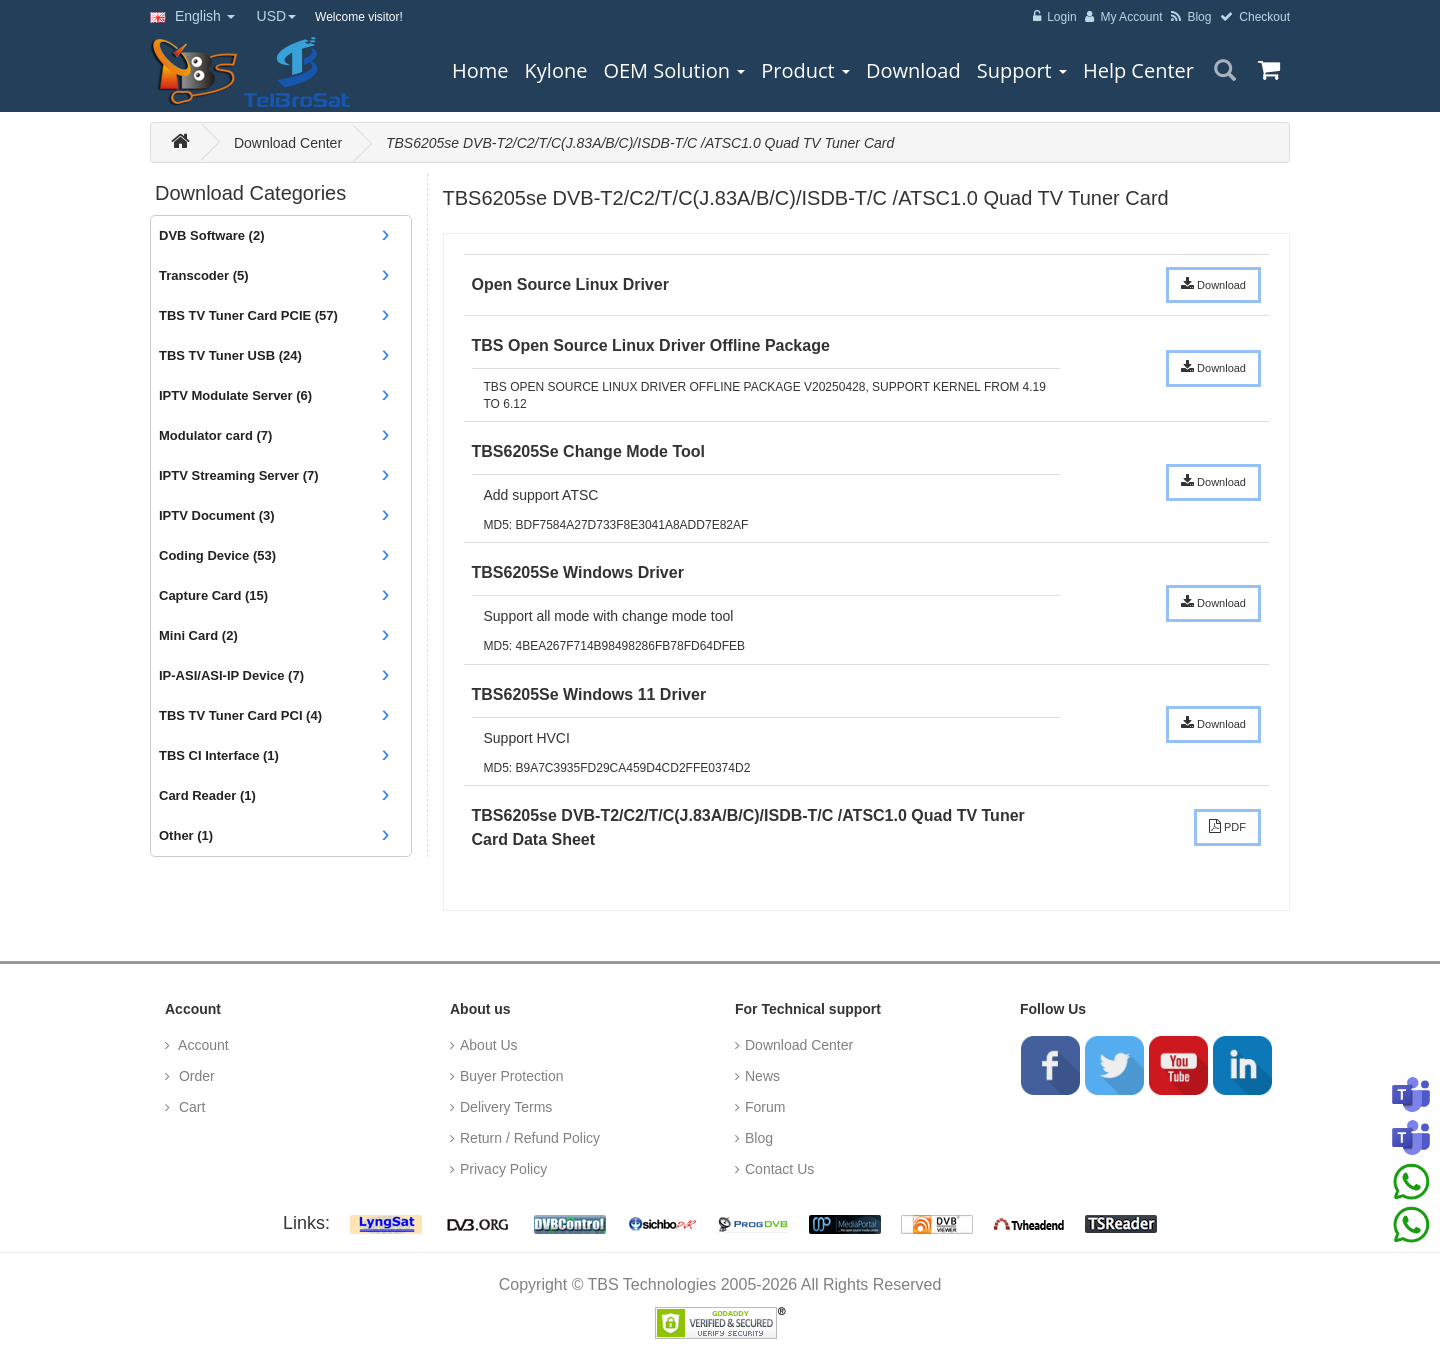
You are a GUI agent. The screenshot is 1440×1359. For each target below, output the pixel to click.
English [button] (192, 16)
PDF (1227, 826)
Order (195, 1076)
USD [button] (277, 16)
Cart (190, 1107)
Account (202, 1045)
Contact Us (779, 1169)
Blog (759, 1138)
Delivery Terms (506, 1107)
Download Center (288, 143)
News (762, 1076)
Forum (765, 1107)
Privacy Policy (503, 1169)
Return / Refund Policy (530, 1138)
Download (1213, 284)
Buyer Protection (512, 1076)
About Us (489, 1045)
